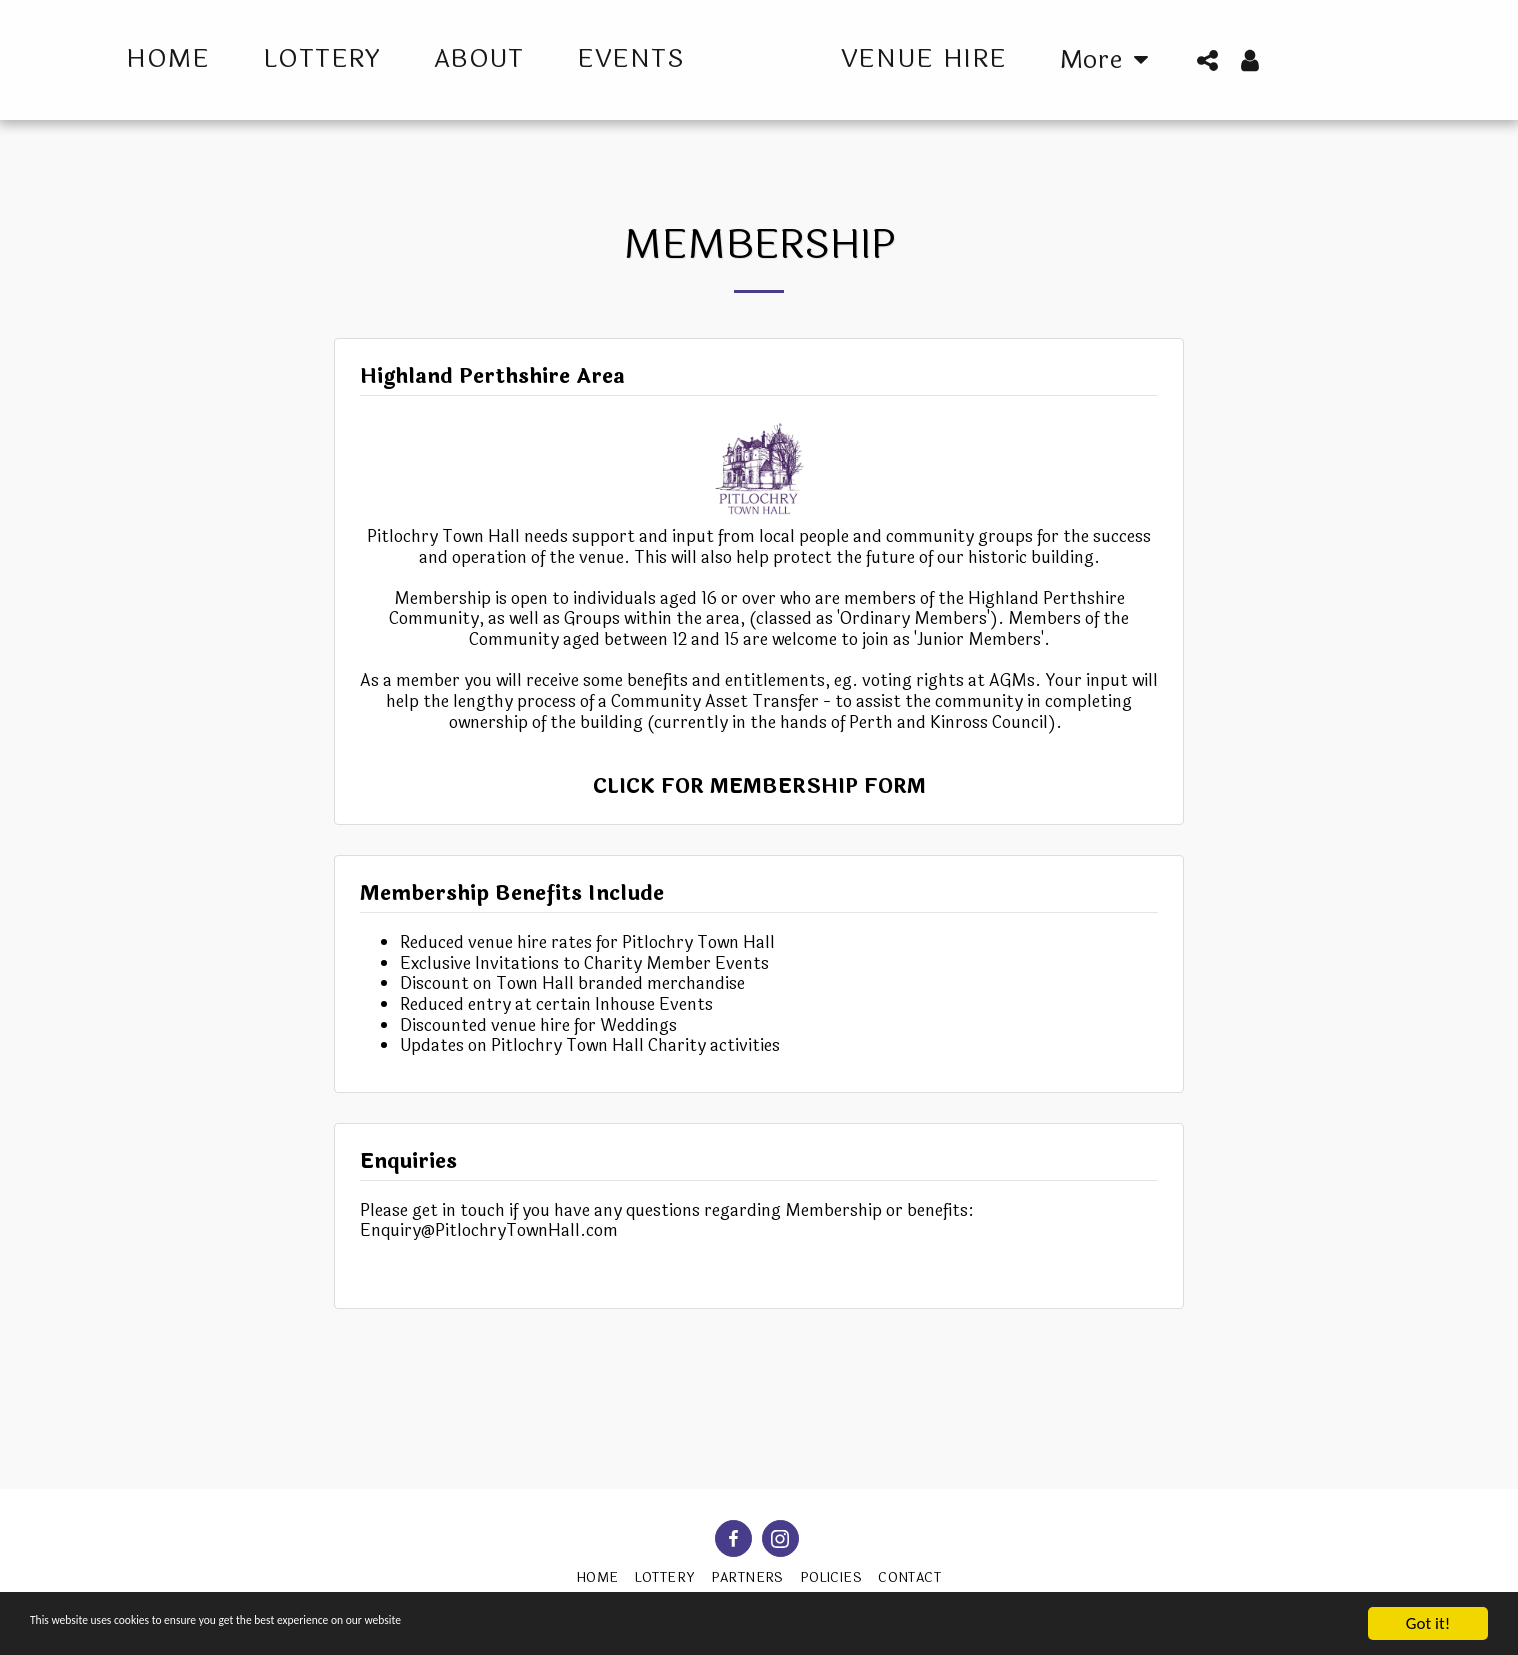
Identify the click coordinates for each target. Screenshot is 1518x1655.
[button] (1259, 60)
